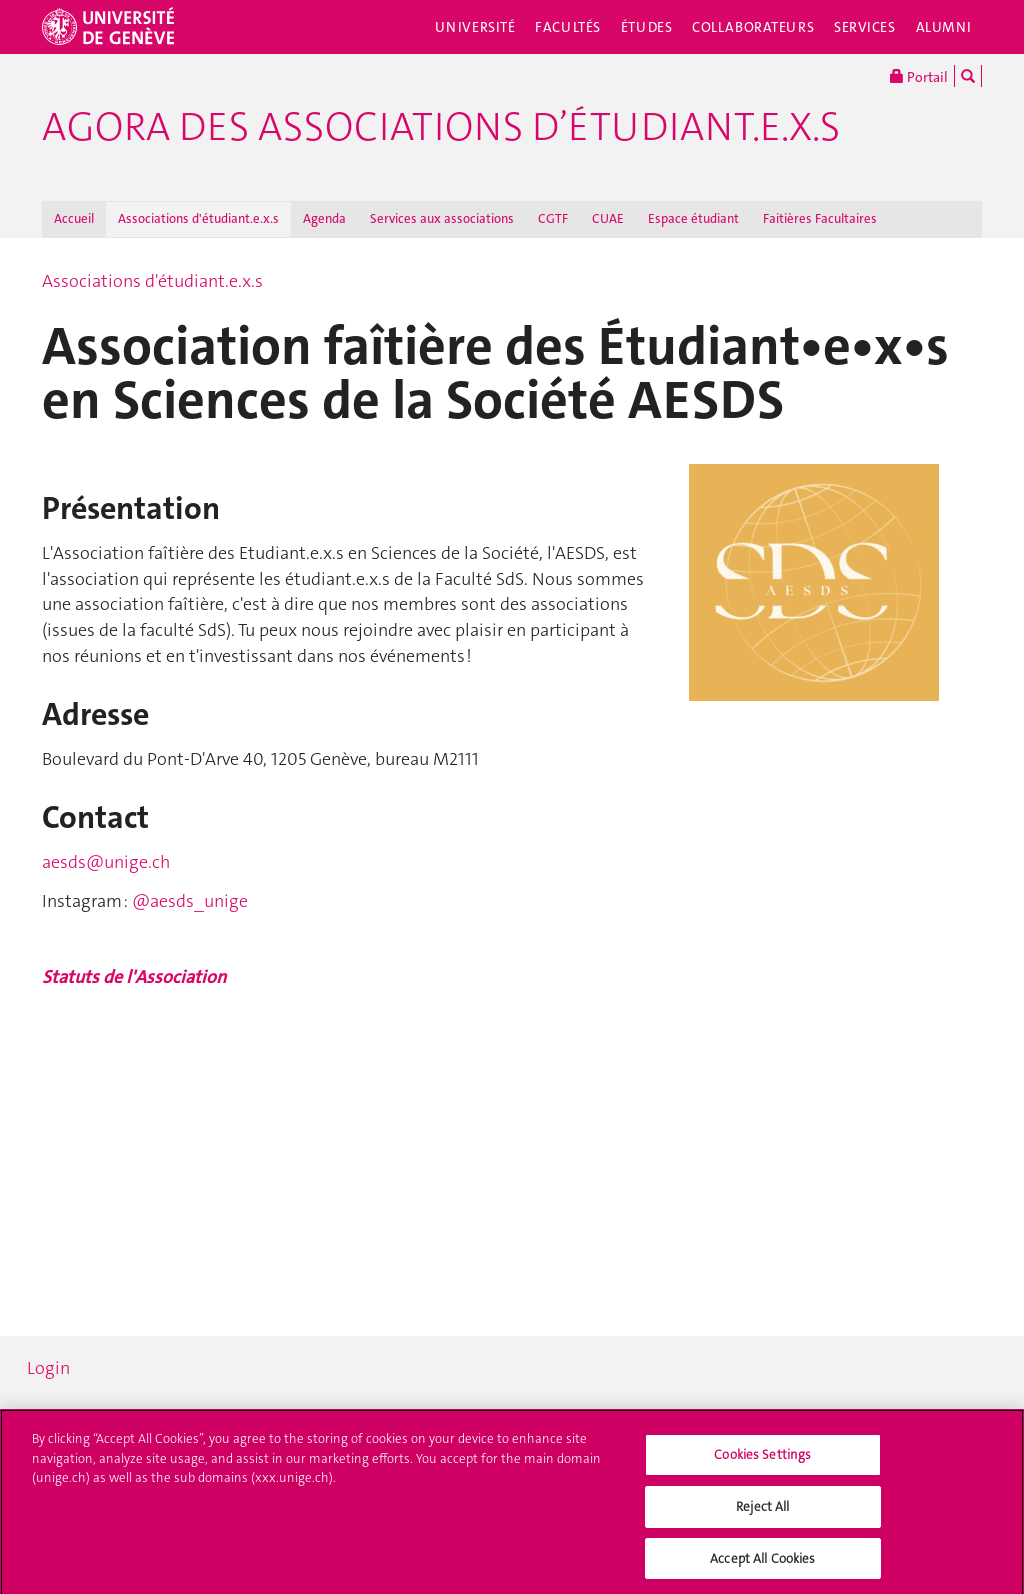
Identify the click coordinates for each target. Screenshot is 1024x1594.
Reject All (762, 1510)
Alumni (944, 27)
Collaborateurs (753, 27)
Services (865, 27)
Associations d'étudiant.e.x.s (198, 218)
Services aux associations (442, 218)
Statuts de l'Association (134, 977)
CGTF (553, 218)
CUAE (608, 218)
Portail (919, 76)
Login (48, 1368)
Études (646, 27)
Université (475, 27)
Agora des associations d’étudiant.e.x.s (441, 127)
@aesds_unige (190, 901)
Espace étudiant (693, 218)
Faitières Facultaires (820, 218)
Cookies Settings (762, 1458)
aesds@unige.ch (106, 862)
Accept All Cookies (762, 1562)
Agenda (324, 218)
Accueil (74, 218)
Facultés (568, 27)
